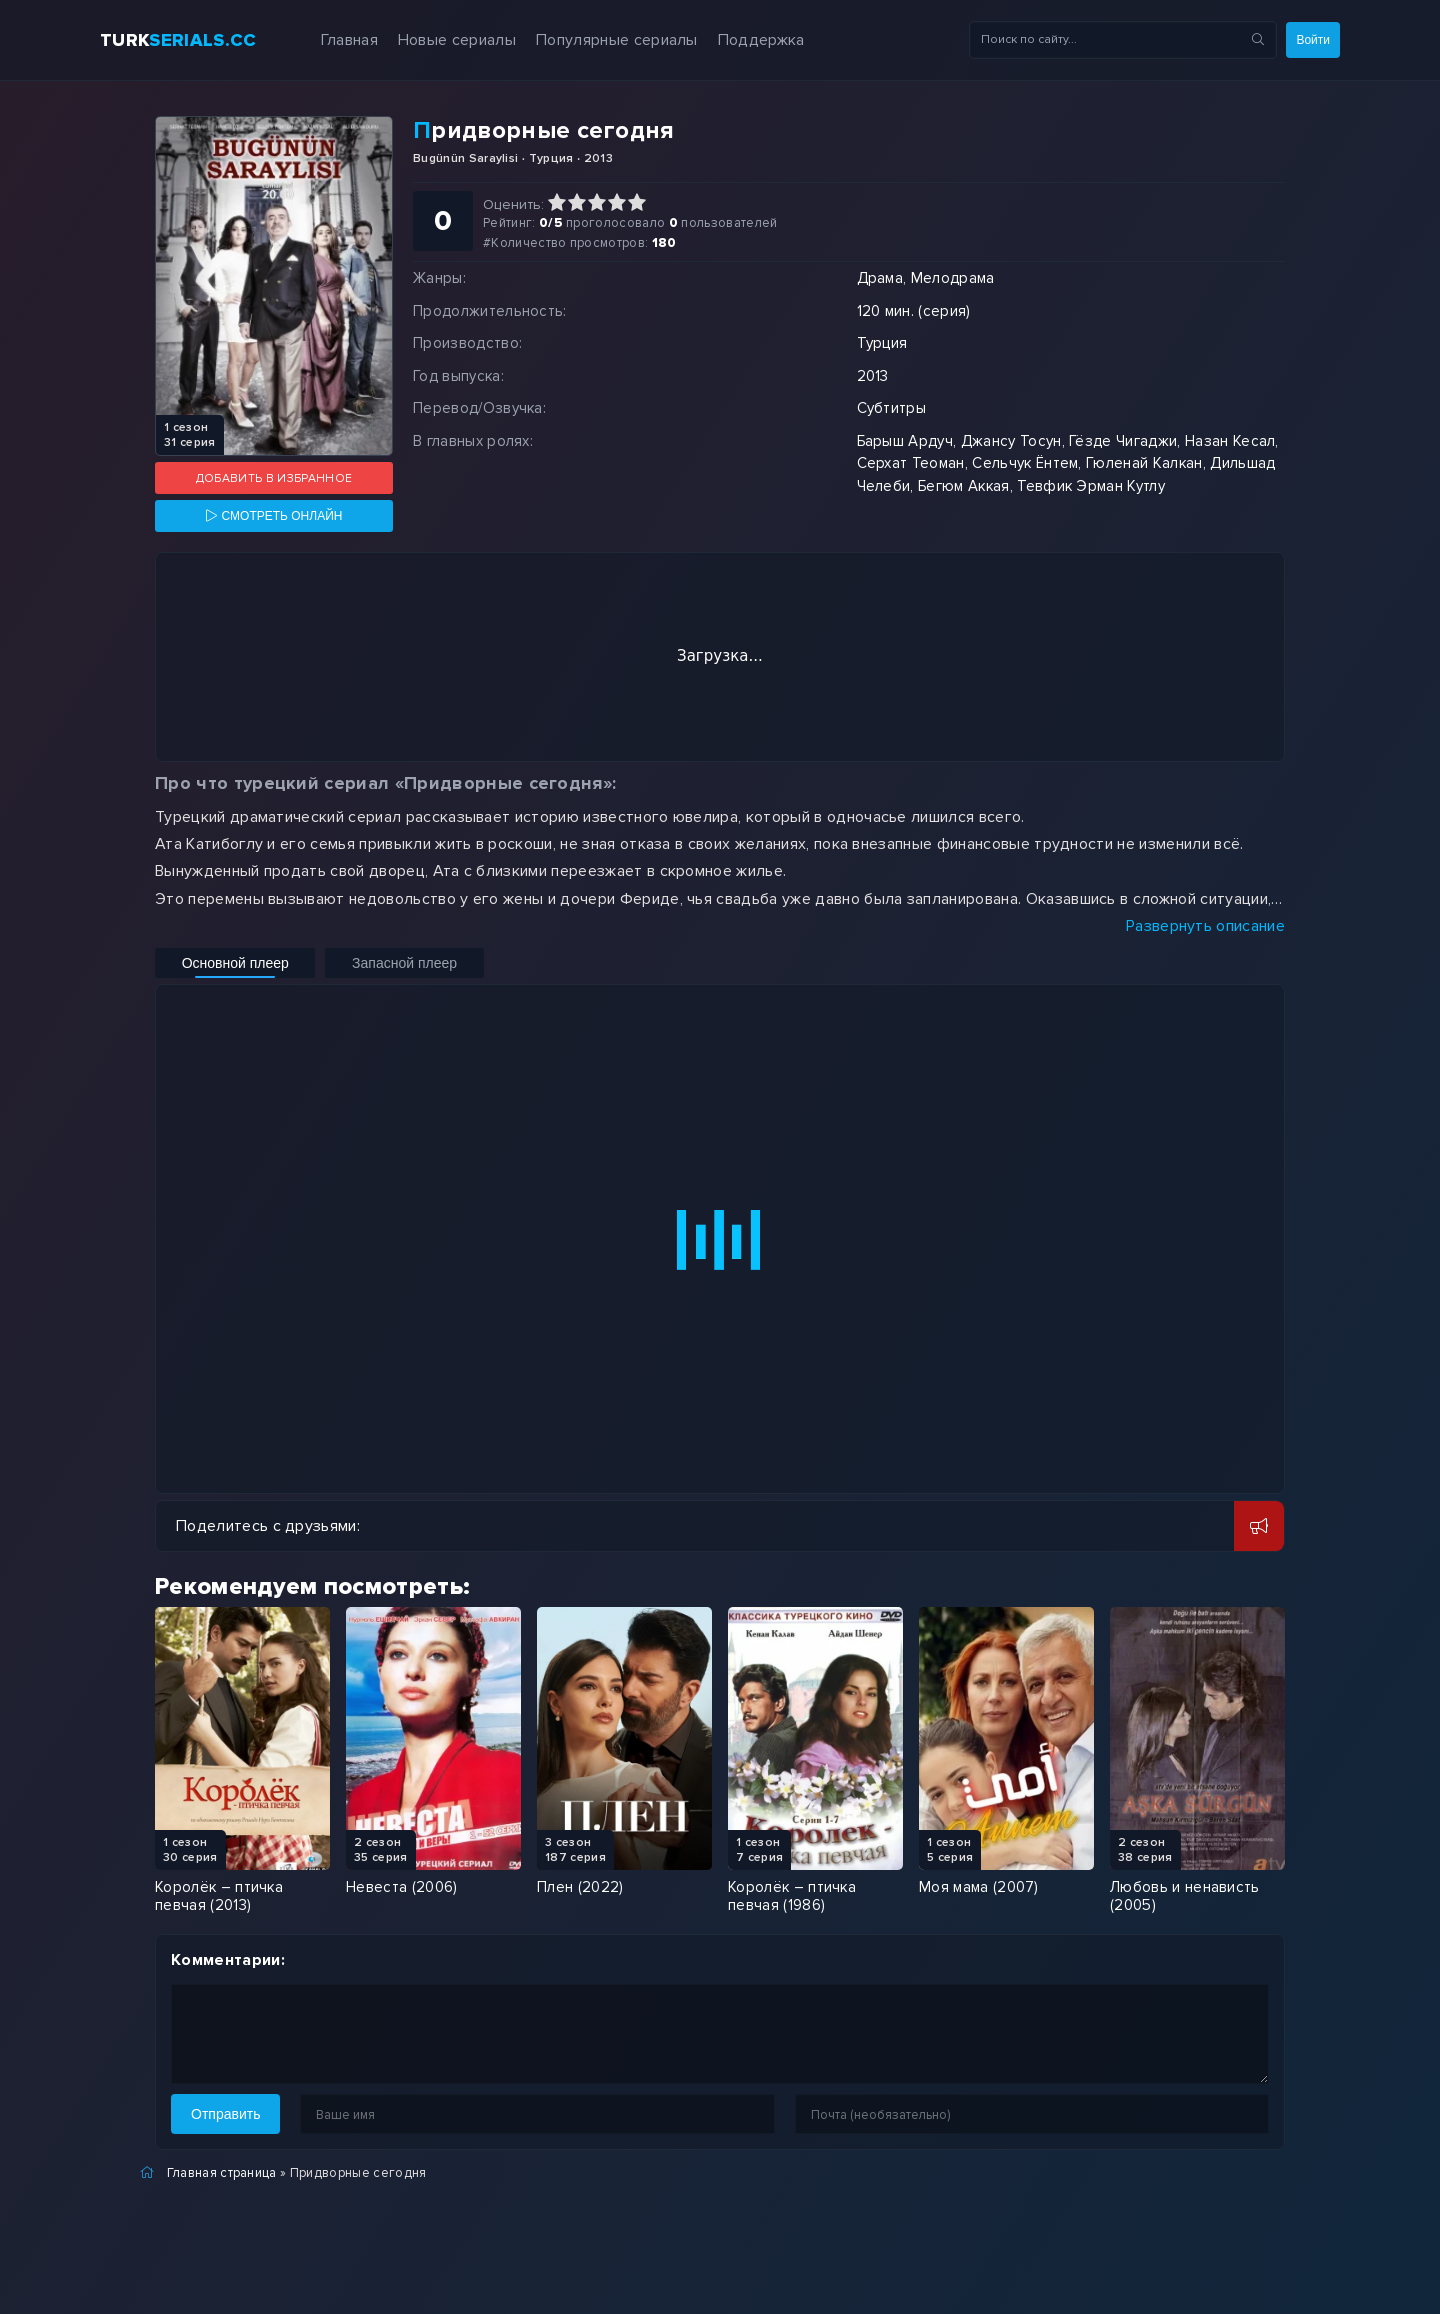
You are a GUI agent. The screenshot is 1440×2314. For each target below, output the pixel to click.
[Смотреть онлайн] (274, 516)
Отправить (225, 2114)
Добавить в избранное (274, 478)
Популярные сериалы (593, 40)
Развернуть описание (1205, 926)
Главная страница (222, 2173)
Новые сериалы (433, 40)
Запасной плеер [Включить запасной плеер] (354, 963)
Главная (324, 40)
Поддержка (737, 40)
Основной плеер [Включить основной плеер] (218, 963)
